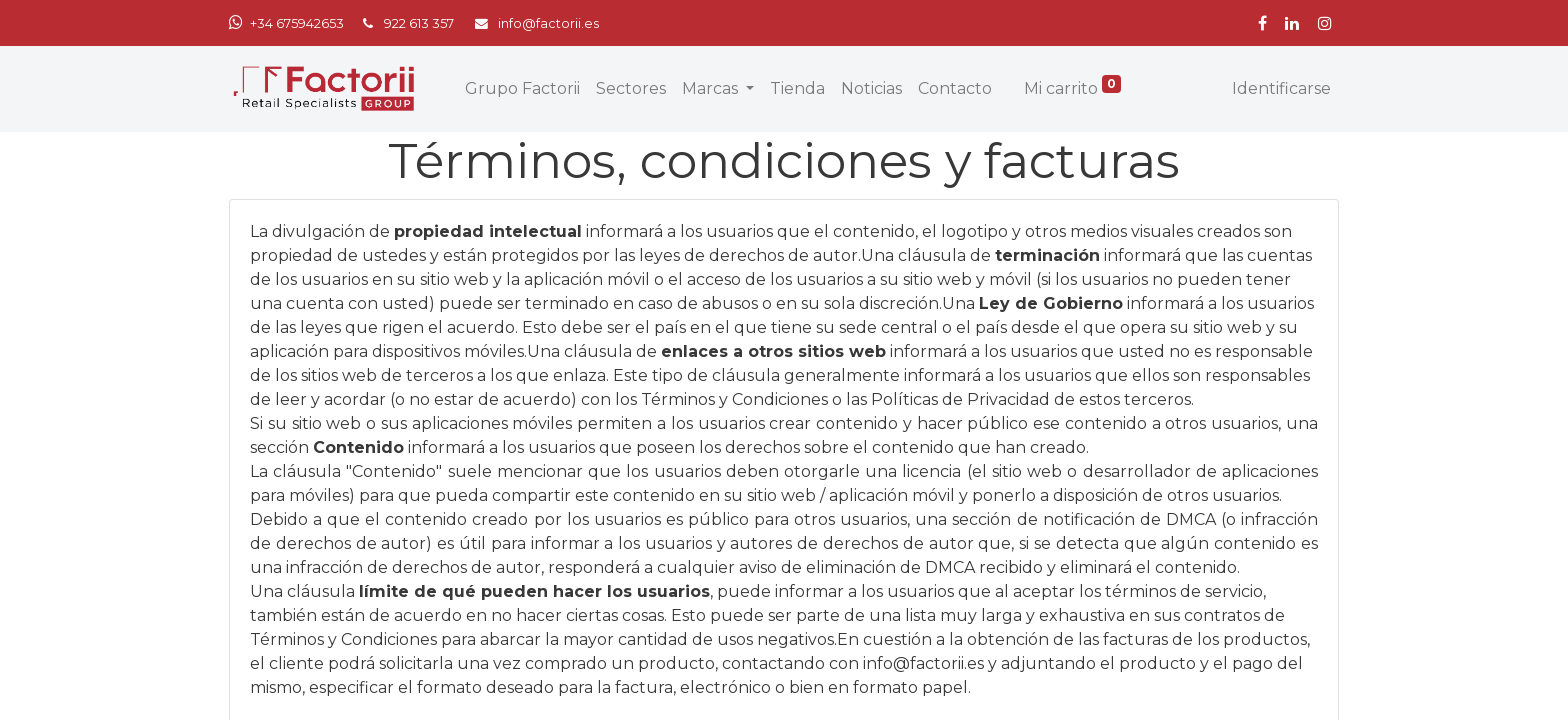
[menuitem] (522, 89)
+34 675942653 (297, 23)
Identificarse (1281, 88)
